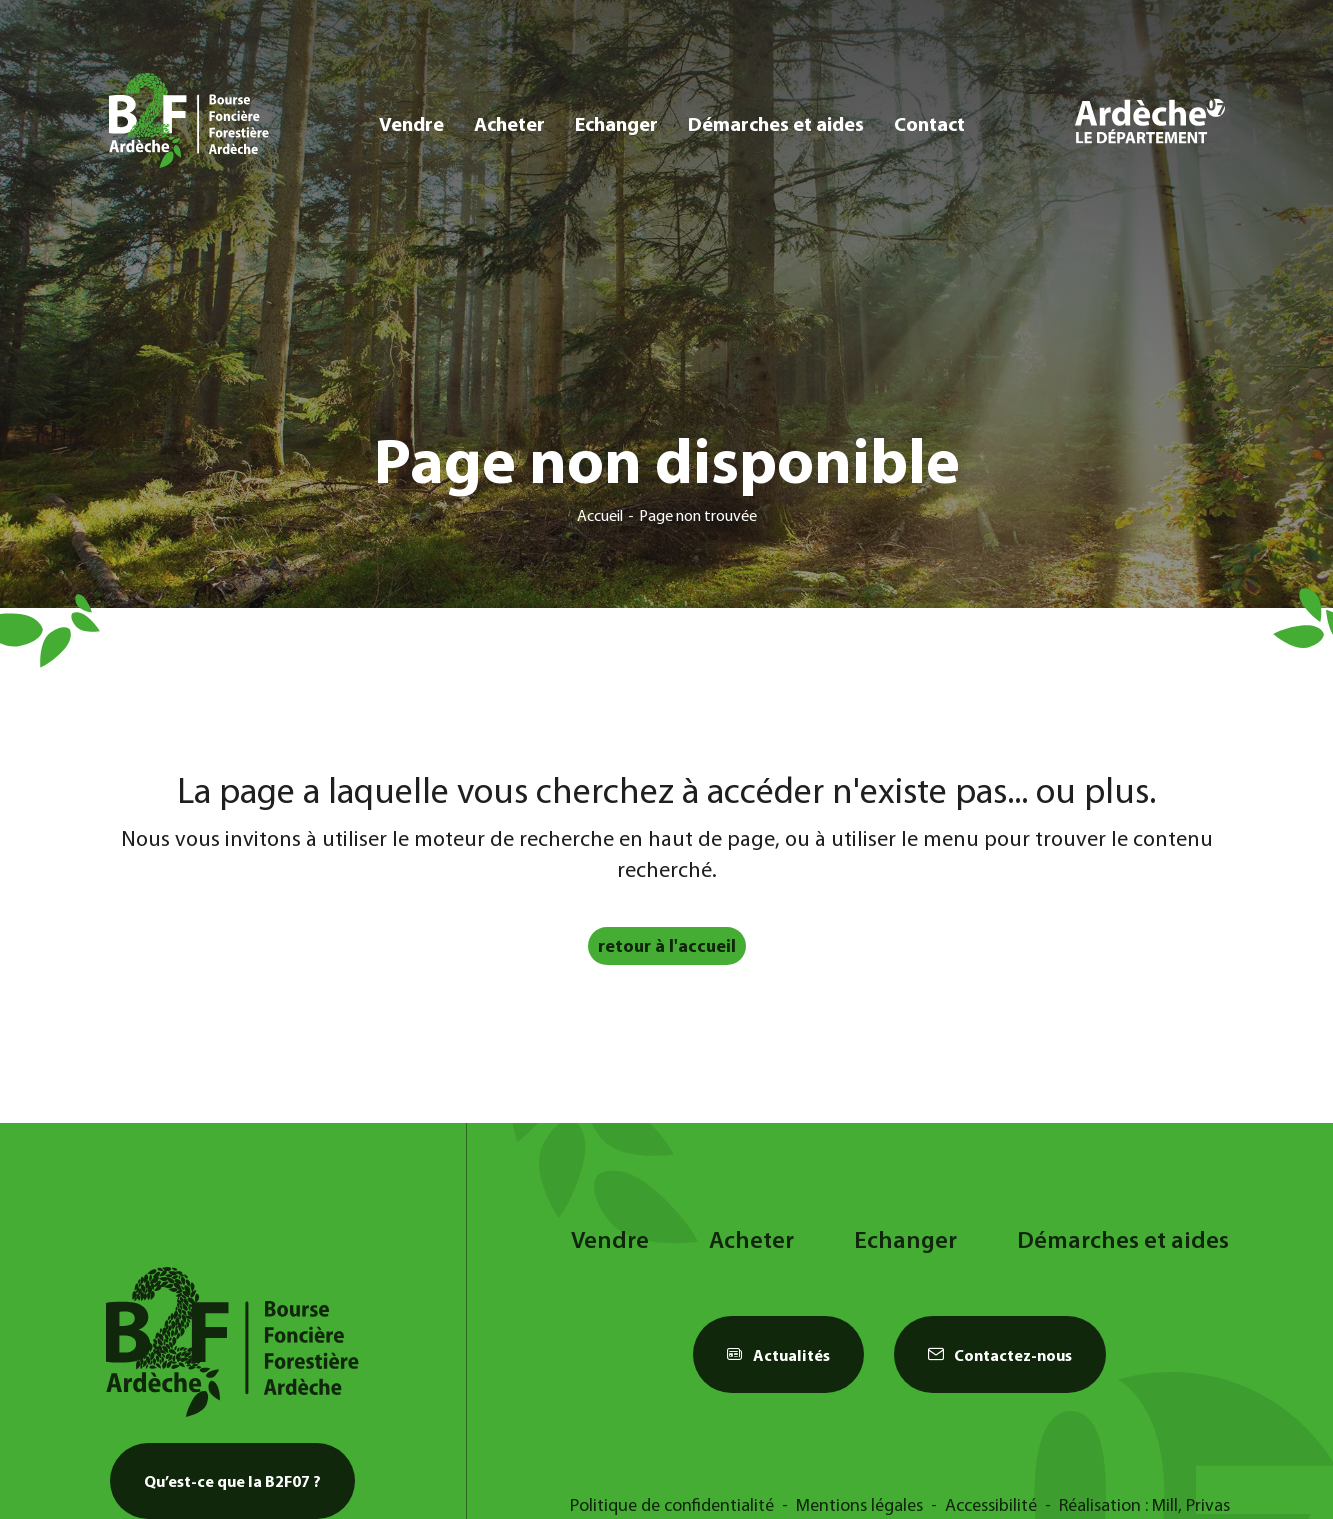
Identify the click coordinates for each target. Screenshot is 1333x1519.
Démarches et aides (776, 123)
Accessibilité (991, 1505)
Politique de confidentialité (672, 1505)
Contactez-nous (1000, 1355)
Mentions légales (859, 1505)
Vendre (411, 123)
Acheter (509, 123)
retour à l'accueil (667, 945)
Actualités (778, 1355)
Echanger (616, 123)
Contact (929, 123)
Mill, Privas (1191, 1505)
